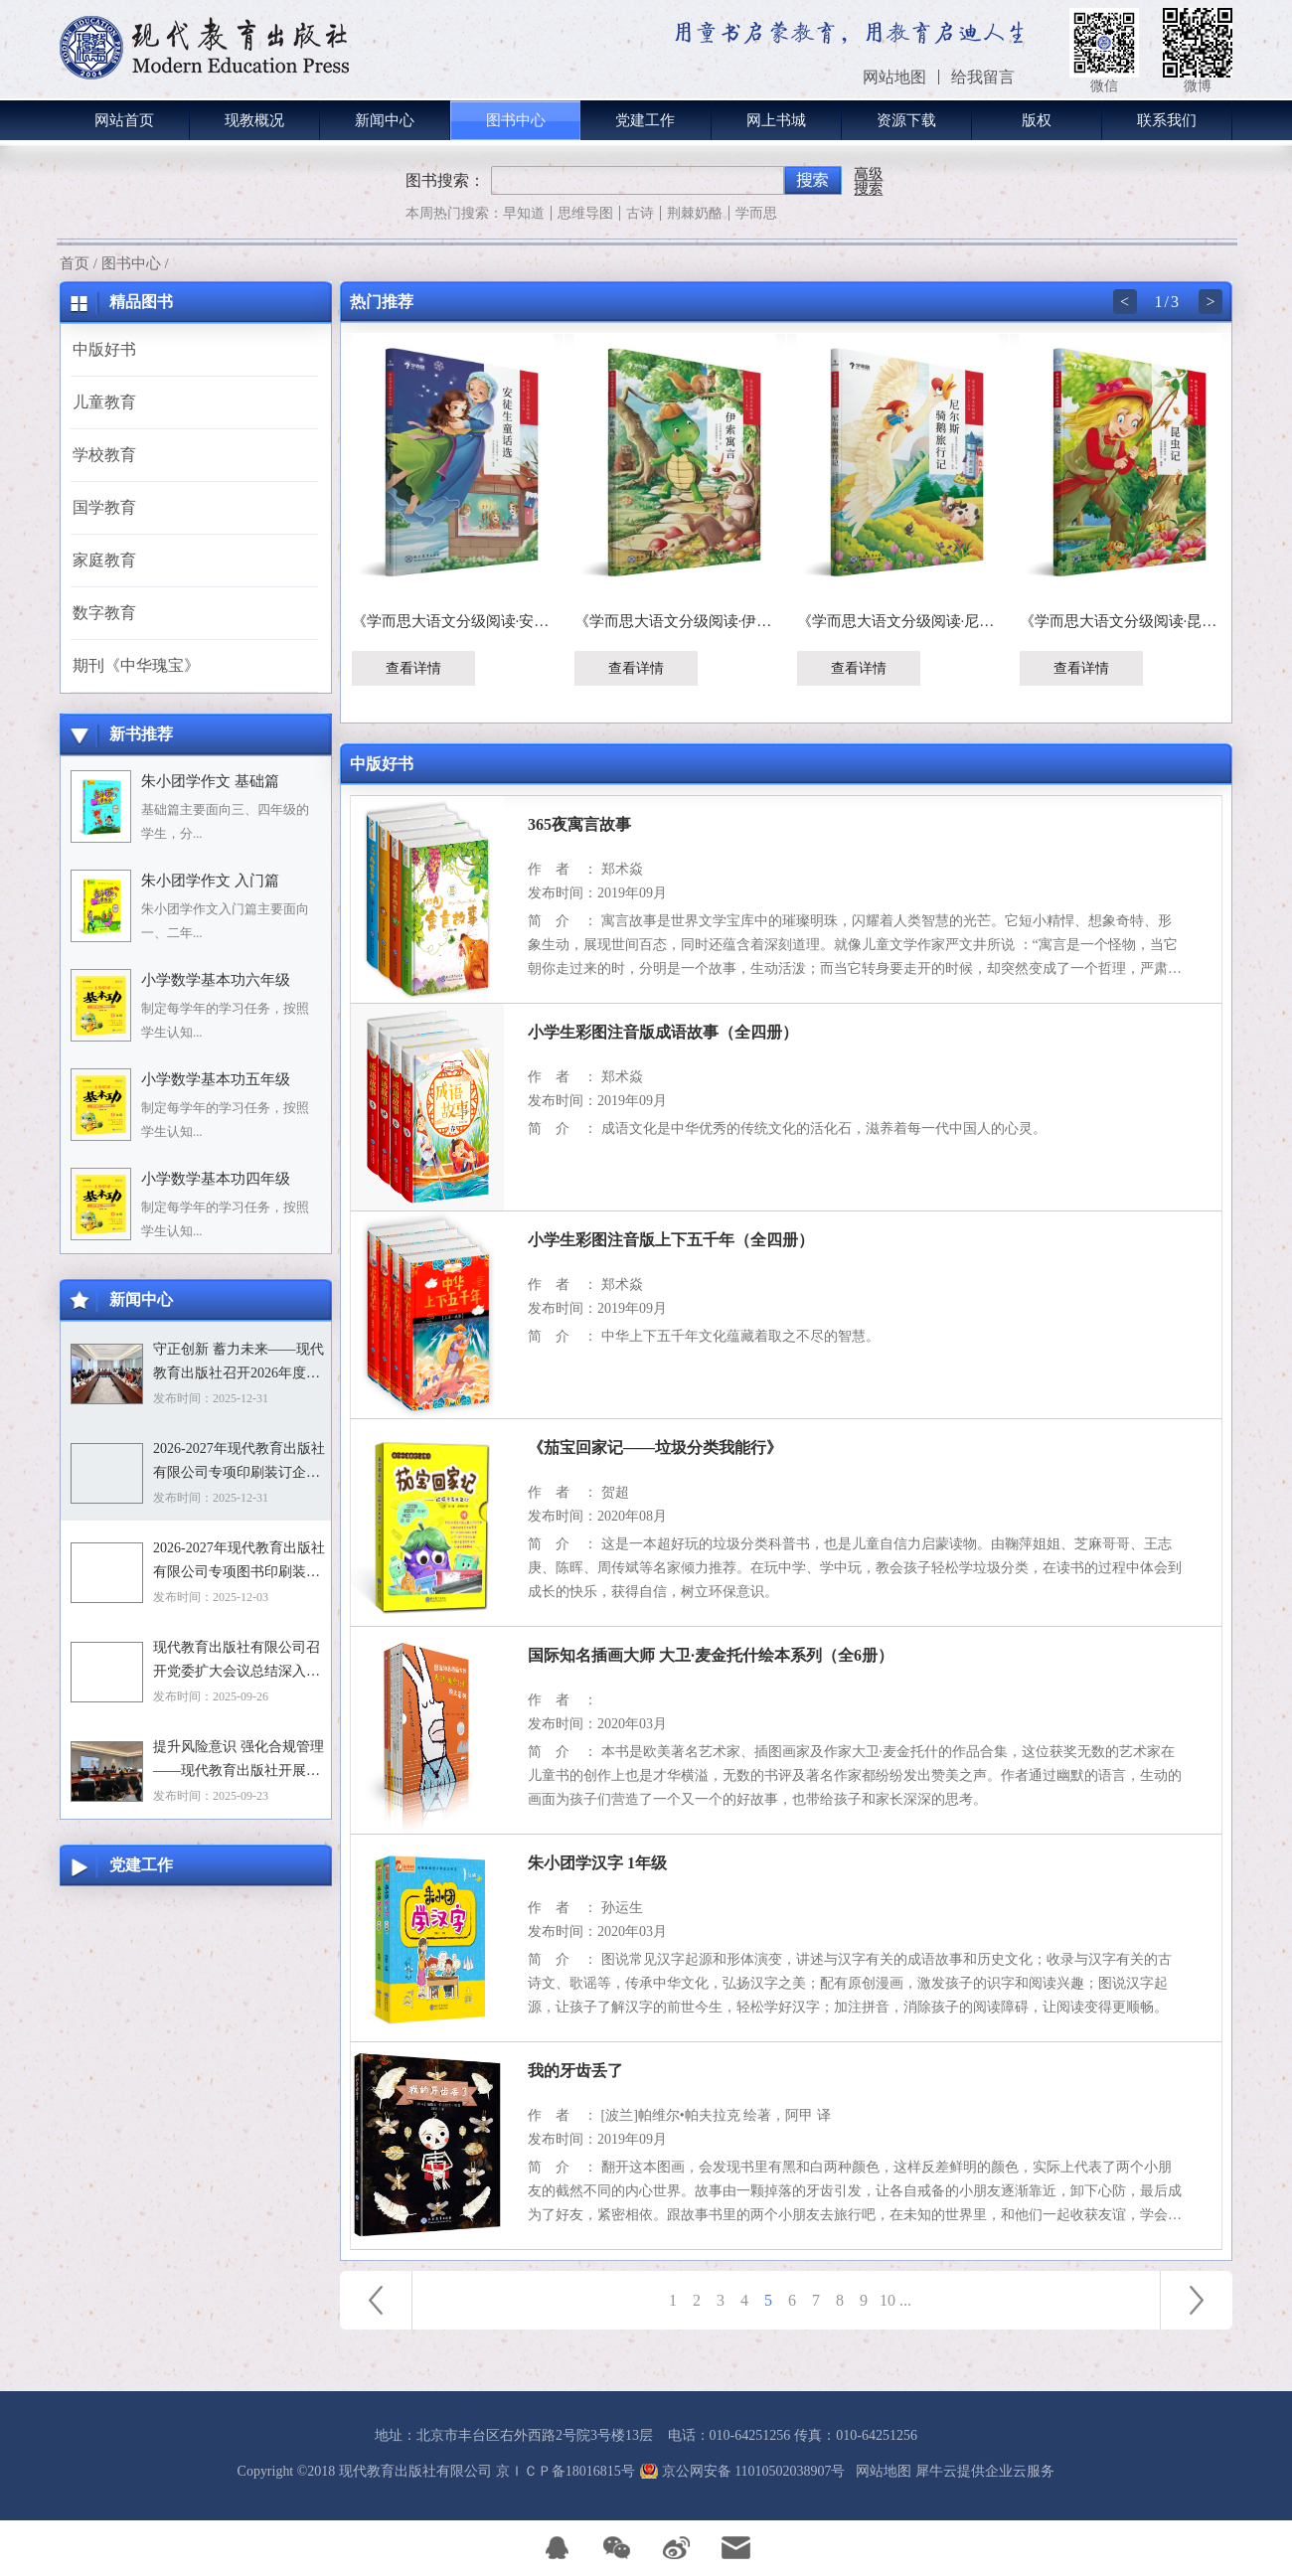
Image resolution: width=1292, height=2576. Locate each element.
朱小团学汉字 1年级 (597, 1862)
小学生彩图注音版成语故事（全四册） (663, 1032)
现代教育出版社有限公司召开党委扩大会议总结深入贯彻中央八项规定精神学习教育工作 (236, 1662)
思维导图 (585, 213)
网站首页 (124, 120)
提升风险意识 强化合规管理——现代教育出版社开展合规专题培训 (238, 1761)
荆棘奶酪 (695, 213)
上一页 (375, 2300)
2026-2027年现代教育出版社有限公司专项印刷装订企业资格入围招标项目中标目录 (239, 1463)
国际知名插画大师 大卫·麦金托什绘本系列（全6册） (710, 1655)
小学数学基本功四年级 (215, 1179)
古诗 (640, 213)
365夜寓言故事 (579, 824)
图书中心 (131, 263)
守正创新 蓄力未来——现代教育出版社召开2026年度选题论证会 (238, 1363)
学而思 (756, 213)
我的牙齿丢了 (575, 2070)
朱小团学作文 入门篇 (210, 880)
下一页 (1196, 2300)
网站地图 (880, 2471)
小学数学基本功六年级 (215, 980)
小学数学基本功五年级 (215, 1079)
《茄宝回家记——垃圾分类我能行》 (655, 1447)
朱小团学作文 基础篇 (210, 781)
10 (887, 2300)
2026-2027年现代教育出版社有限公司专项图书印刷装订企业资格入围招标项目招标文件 (239, 1562)
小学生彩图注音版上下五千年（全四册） (671, 1239)
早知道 (524, 213)
